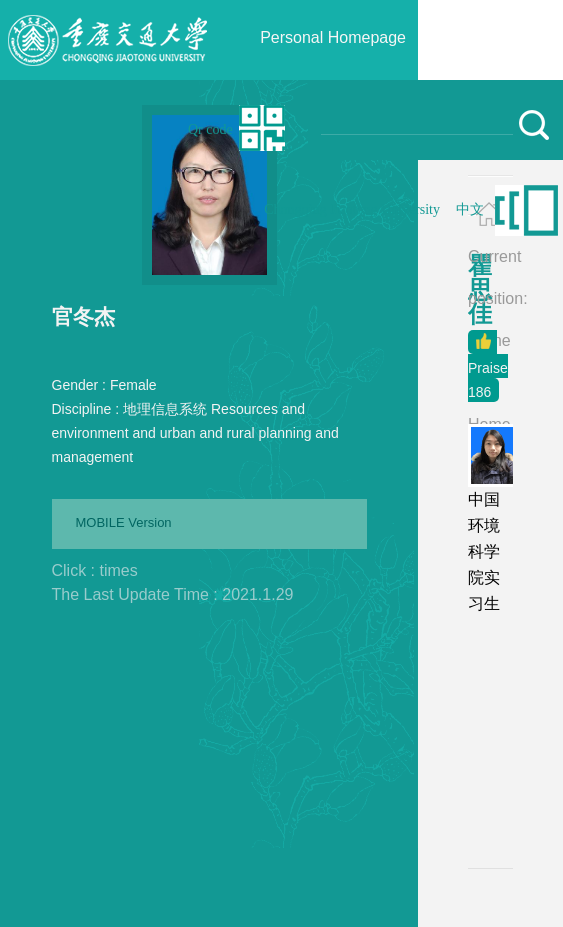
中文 (470, 209)
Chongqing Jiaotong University (352, 209)
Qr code (210, 129)
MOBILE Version (124, 522)
